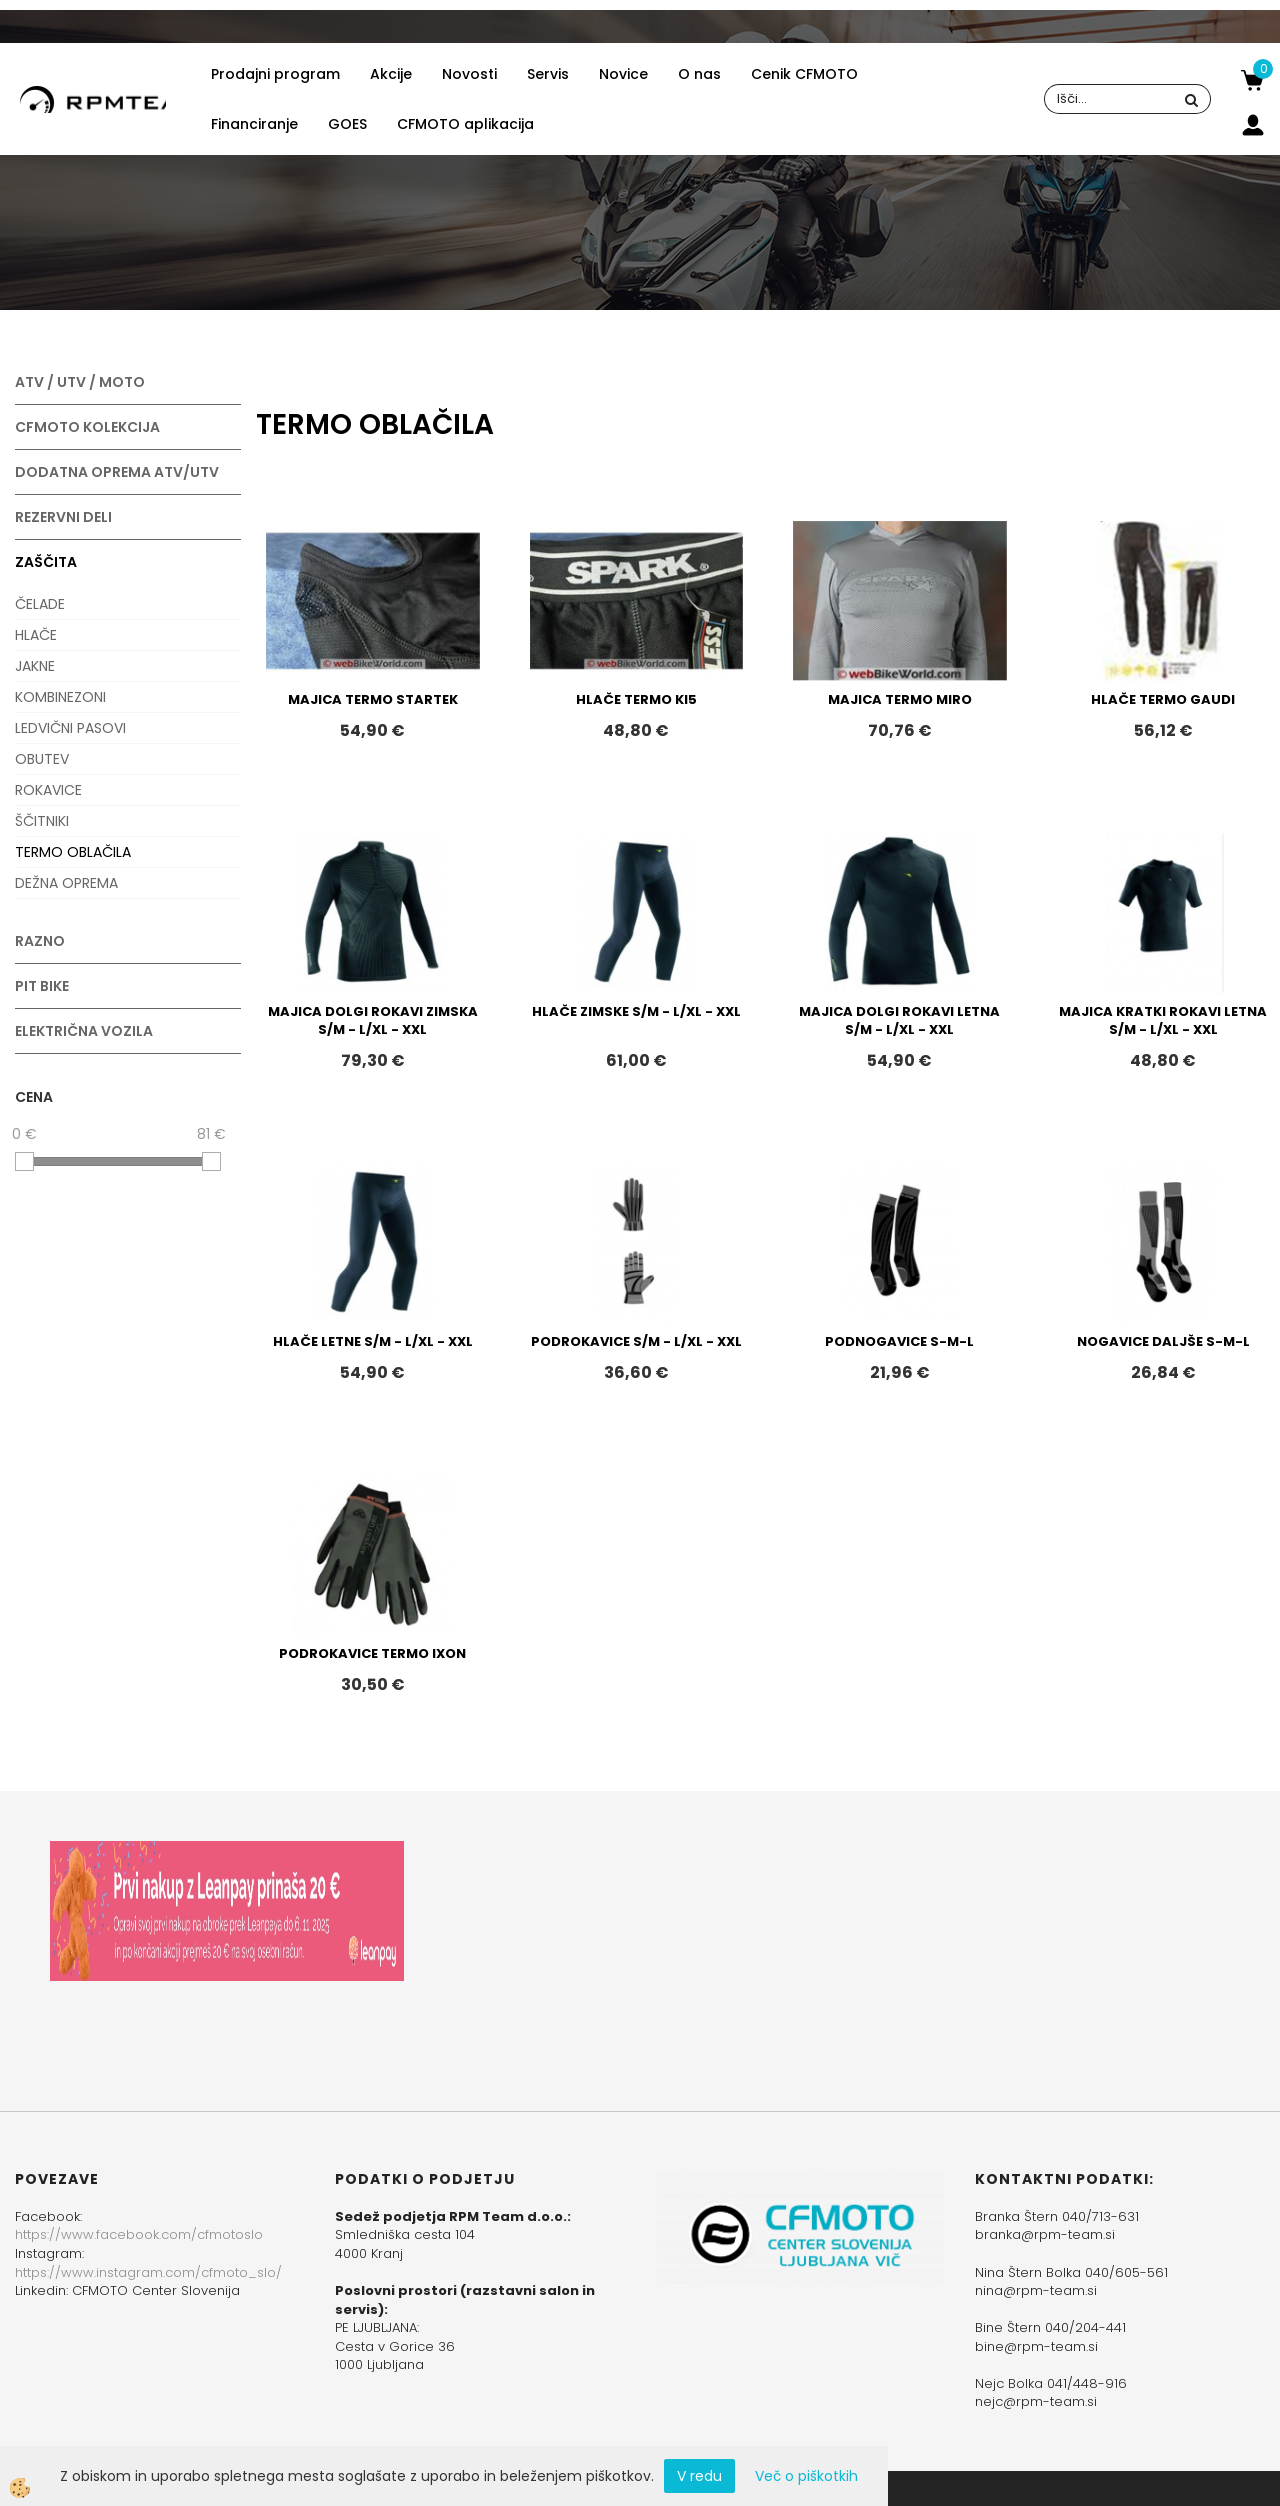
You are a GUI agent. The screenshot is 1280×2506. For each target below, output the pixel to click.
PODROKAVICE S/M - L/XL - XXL (636, 1341)
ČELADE (40, 604)
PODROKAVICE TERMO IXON (372, 1653)
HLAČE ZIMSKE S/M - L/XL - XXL (636, 1011)
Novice (623, 74)
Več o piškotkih (806, 2476)
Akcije (391, 74)
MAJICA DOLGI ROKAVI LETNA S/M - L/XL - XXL (899, 1021)
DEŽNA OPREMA (66, 883)
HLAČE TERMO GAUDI (1163, 699)
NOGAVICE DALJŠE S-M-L (1163, 1341)
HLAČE (36, 635)
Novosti (469, 74)
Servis (548, 74)
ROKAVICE (48, 790)
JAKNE (35, 666)
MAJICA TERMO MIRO (900, 699)
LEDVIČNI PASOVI (70, 728)
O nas (699, 74)
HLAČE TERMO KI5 (636, 699)
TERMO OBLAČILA (73, 852)
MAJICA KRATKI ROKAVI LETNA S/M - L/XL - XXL (1163, 1021)
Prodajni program (275, 74)
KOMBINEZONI (60, 697)
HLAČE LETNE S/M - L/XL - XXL (373, 1341)
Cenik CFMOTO (804, 74)
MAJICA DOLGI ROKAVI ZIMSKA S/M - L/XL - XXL (373, 1021)
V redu (699, 2476)
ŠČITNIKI (42, 821)
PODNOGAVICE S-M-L (899, 1341)
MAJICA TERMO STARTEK (373, 699)
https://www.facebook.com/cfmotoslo (139, 2234)
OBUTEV (42, 759)
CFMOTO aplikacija (465, 124)
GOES (347, 124)
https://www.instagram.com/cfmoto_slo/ (148, 2272)
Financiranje (254, 124)
